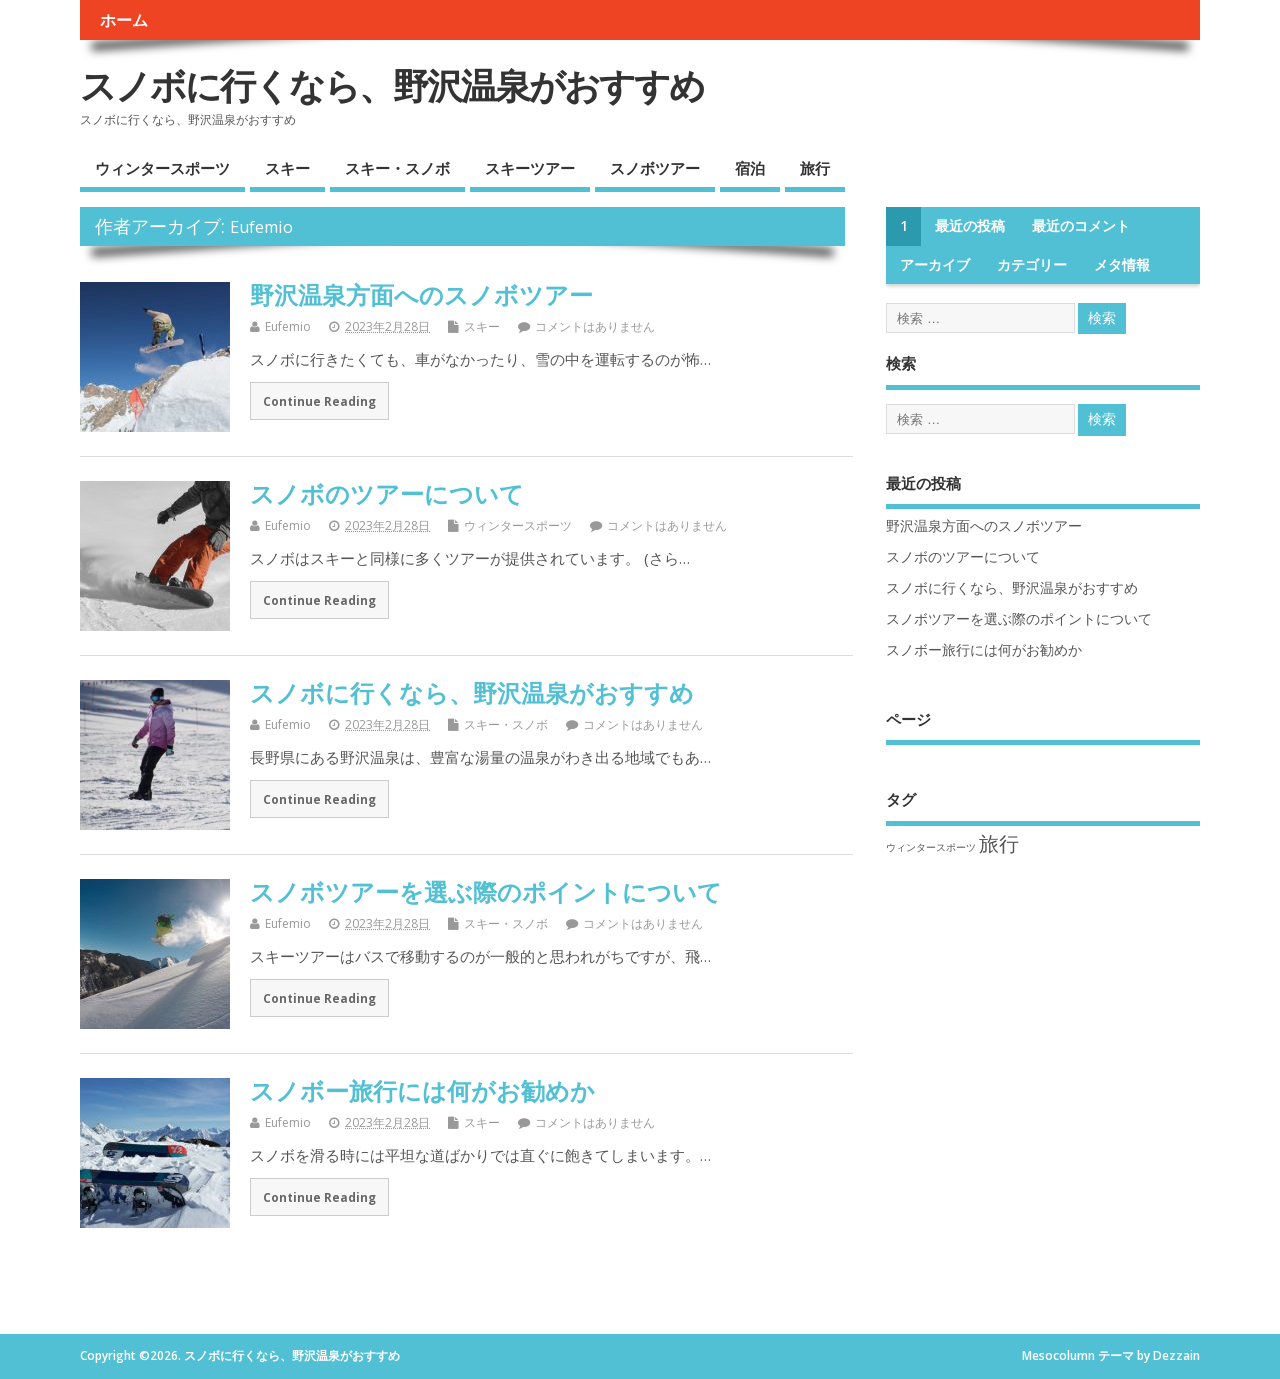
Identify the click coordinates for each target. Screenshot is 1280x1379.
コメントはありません (595, 326)
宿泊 (750, 168)
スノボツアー (655, 168)
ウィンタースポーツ (162, 168)
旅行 (815, 168)
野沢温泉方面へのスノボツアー (421, 294)
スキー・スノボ (397, 168)
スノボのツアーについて (387, 493)
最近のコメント (1081, 226)
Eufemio (261, 227)
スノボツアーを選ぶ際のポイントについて (486, 891)
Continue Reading (319, 401)
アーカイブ (935, 265)
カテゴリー (1032, 265)
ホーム (124, 20)
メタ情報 (1122, 265)
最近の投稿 (970, 226)
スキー (287, 168)
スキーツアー (530, 168)
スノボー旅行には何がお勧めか (422, 1090)
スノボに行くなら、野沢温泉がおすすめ (392, 85)
